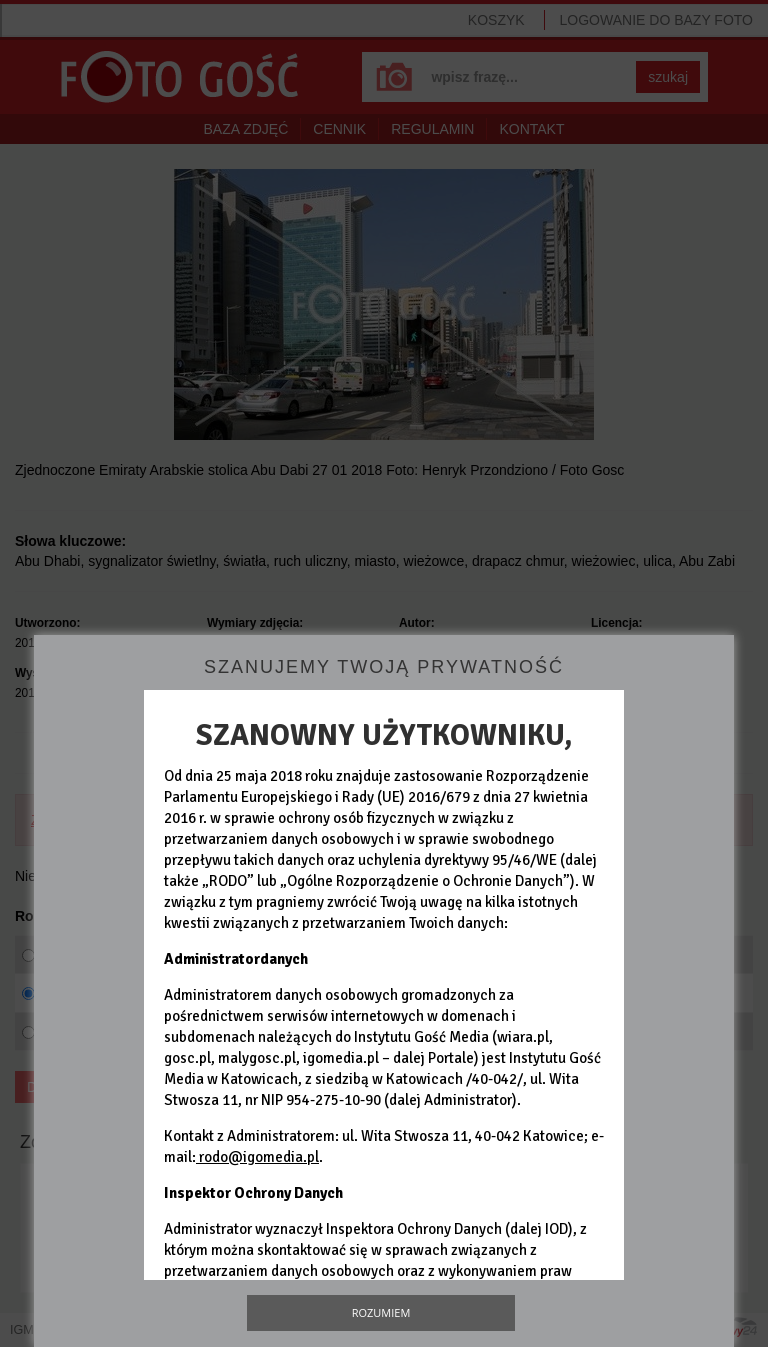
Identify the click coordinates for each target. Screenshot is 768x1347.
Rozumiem (381, 1312)
